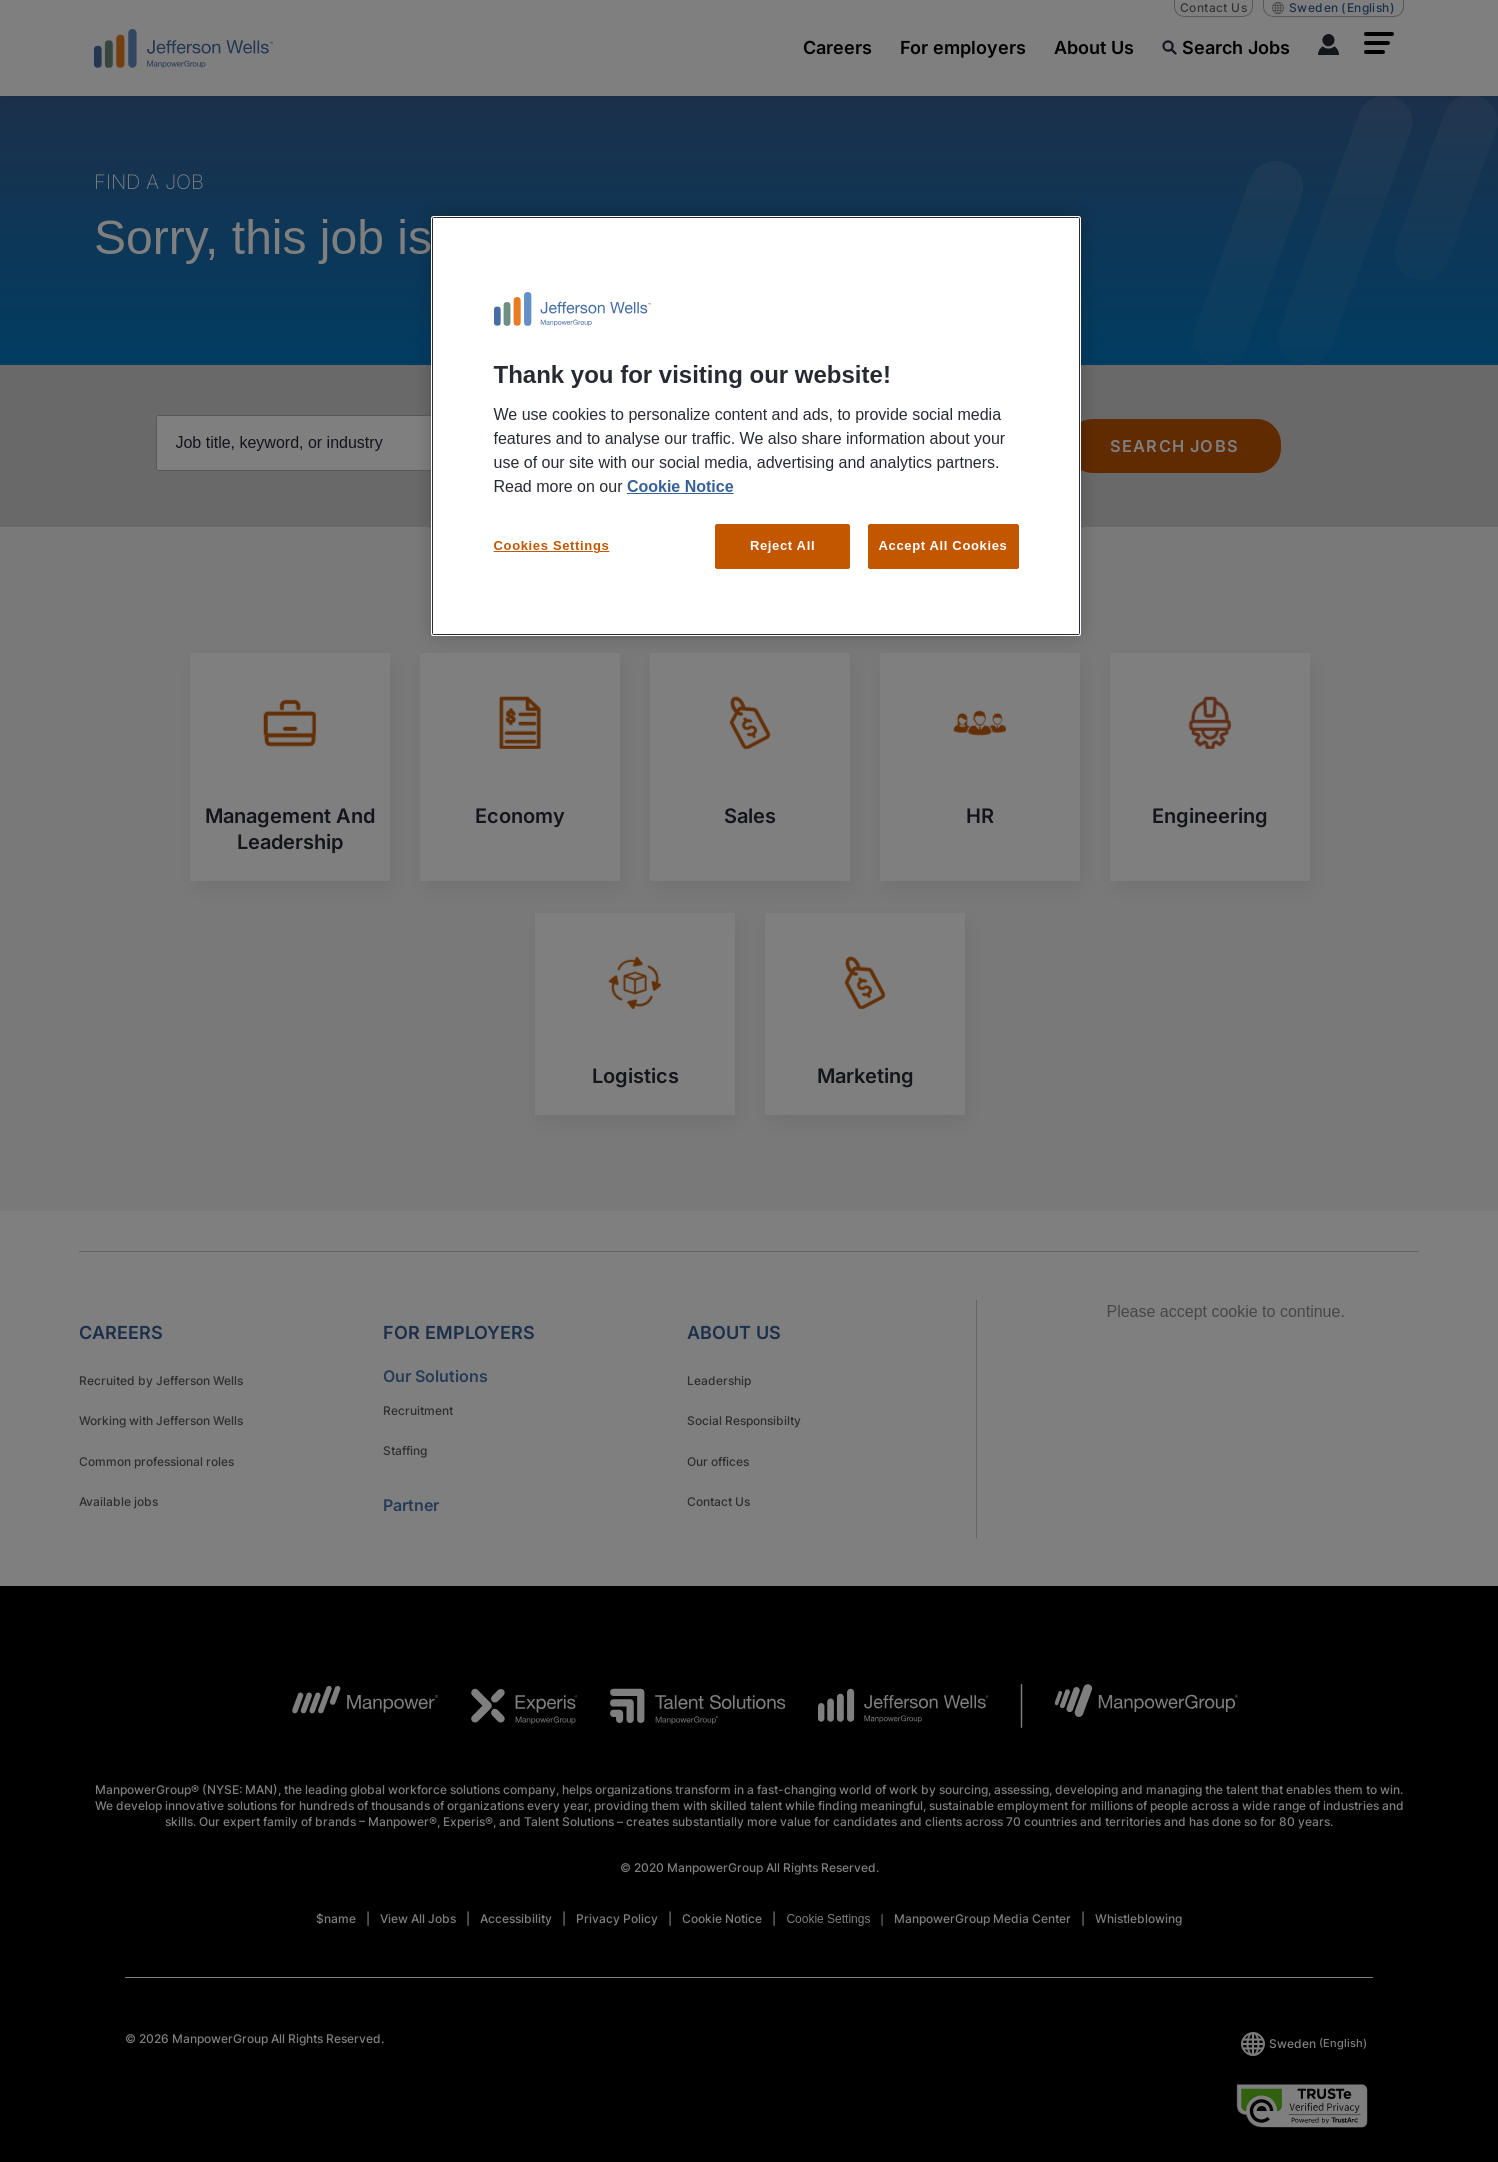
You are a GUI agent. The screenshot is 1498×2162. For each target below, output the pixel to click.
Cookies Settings (552, 545)
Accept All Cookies (943, 545)
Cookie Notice (680, 486)
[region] (756, 426)
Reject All (782, 545)
